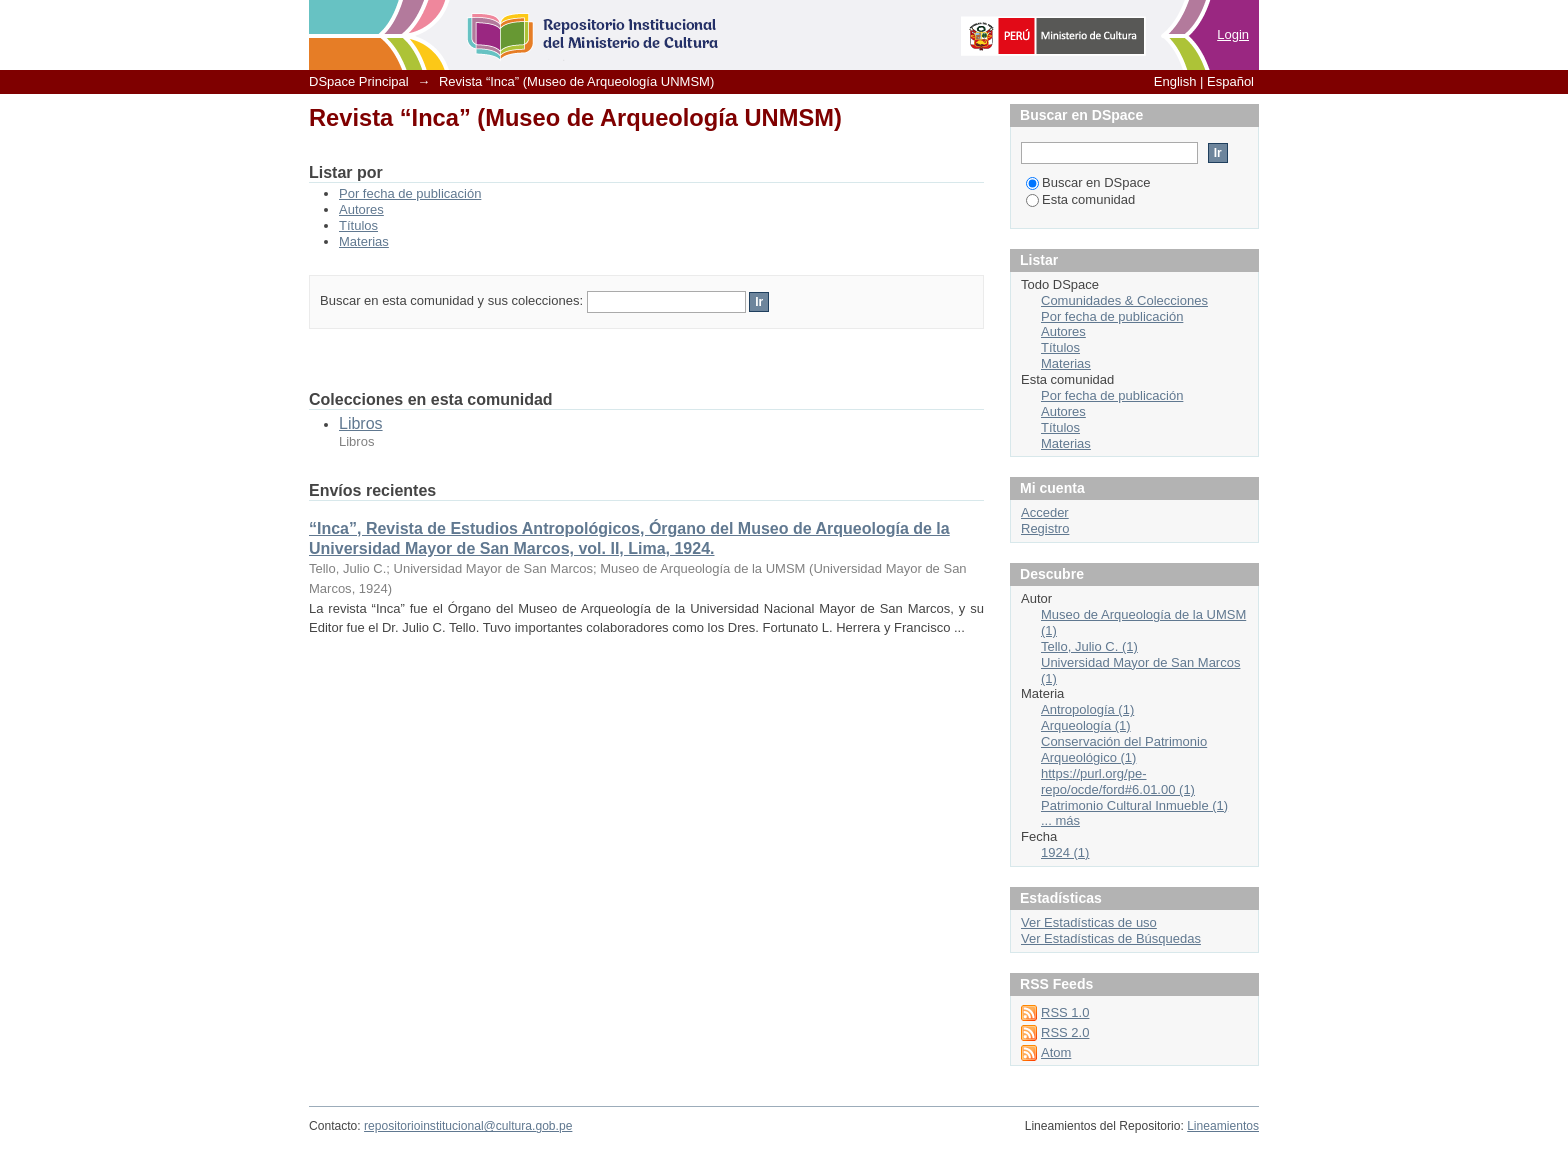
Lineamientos (1223, 1126)
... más (1060, 820)
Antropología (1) (1087, 709)
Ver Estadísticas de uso (1089, 922)
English (1175, 81)
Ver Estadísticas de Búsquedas (1111, 938)
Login (1233, 34)
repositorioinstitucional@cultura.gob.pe (468, 1126)
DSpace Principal (359, 81)
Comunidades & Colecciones (1124, 300)
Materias (364, 241)
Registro (1045, 528)
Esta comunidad (1080, 199)
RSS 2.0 (1065, 1032)
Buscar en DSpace (1088, 182)
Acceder (1045, 512)
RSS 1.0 (1065, 1012)
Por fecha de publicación (410, 193)
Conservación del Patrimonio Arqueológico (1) (1124, 749)
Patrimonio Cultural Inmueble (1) (1134, 805)
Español (1230, 81)
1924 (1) (1065, 852)
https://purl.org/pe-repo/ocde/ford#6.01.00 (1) (1118, 781)
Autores (361, 209)
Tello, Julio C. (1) (1089, 646)
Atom (1056, 1052)
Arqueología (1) (1086, 725)
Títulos (358, 225)
